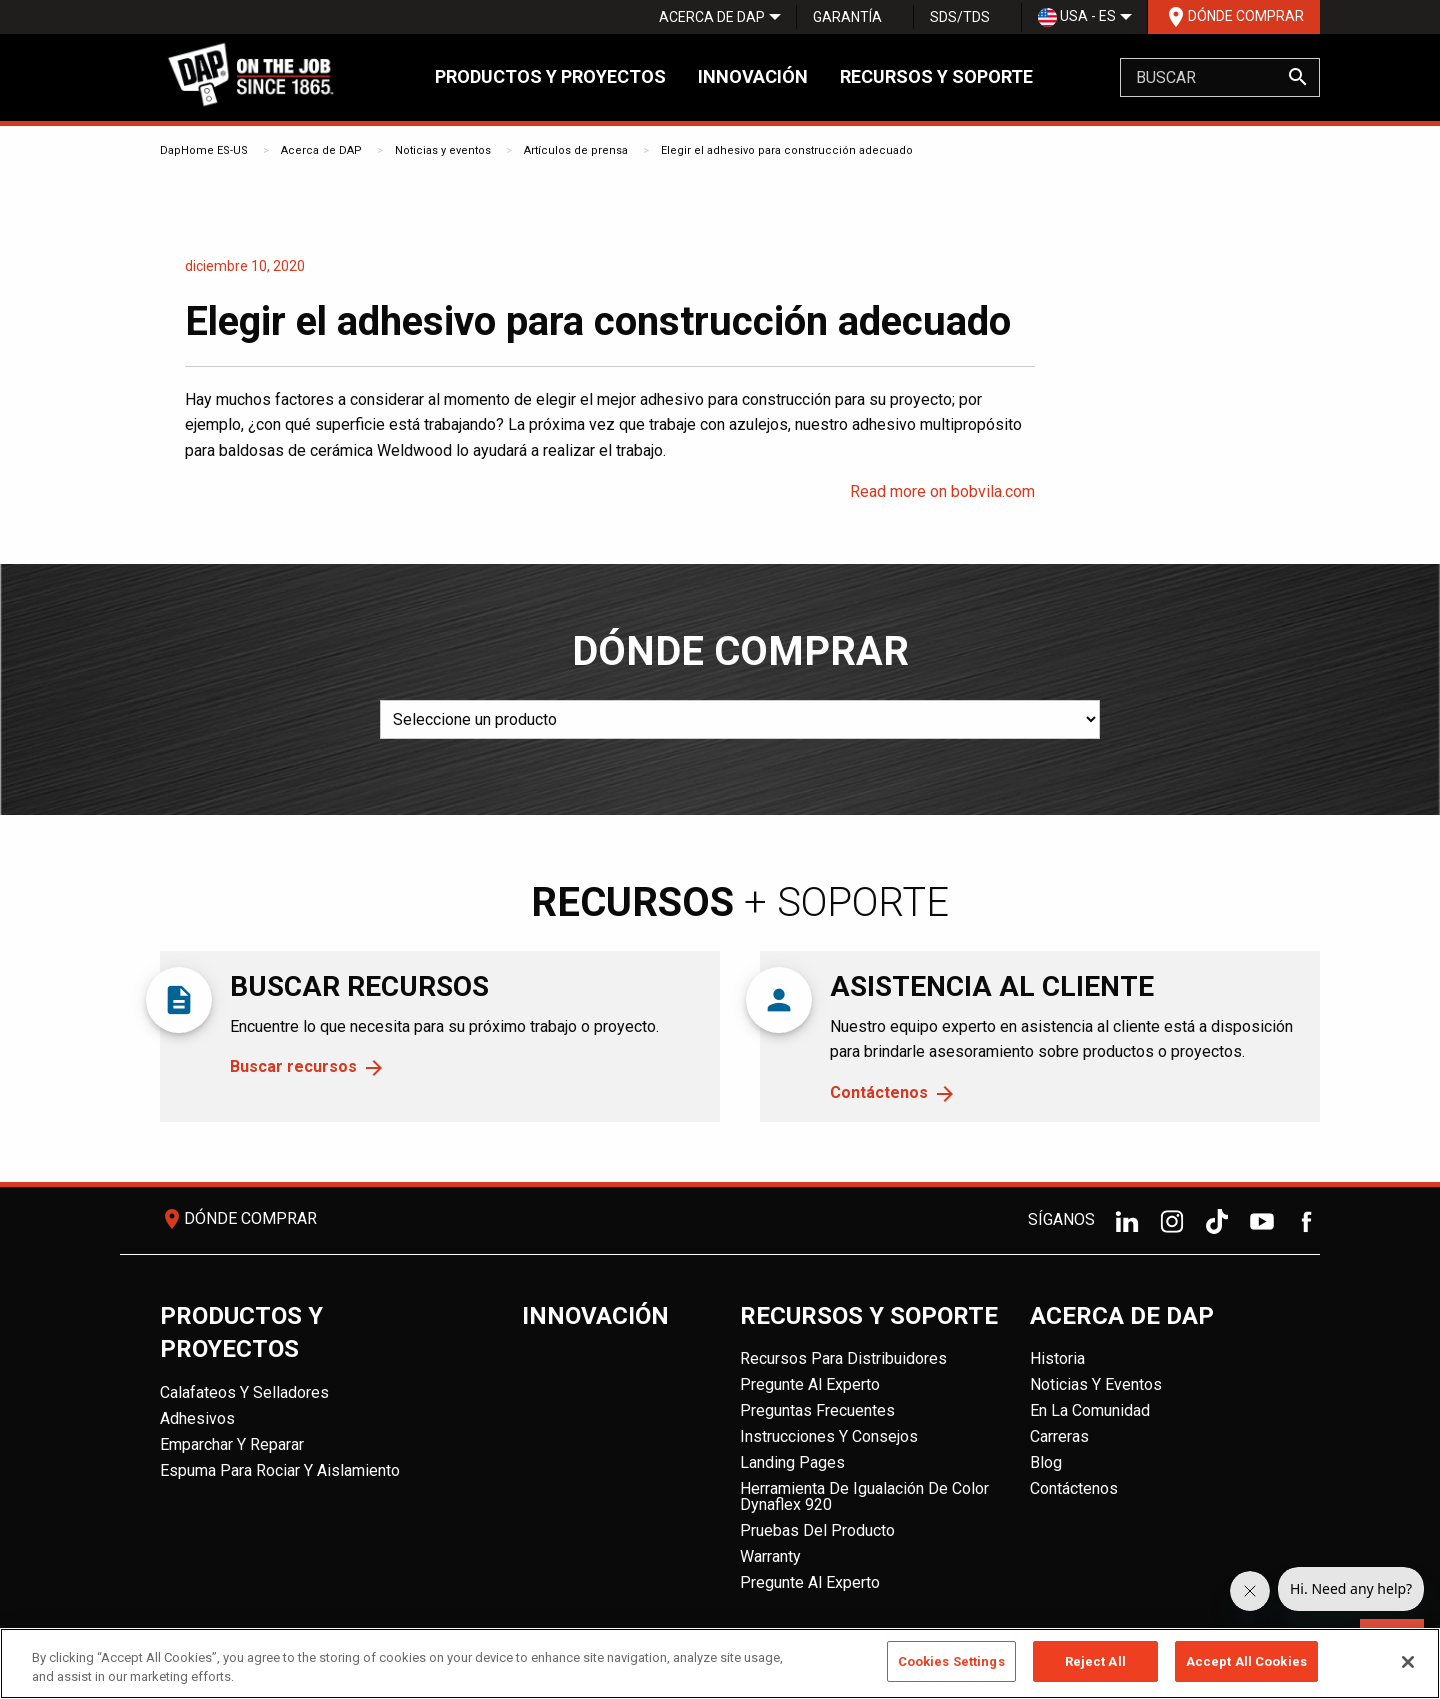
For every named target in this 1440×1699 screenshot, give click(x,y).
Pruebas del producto (817, 1530)
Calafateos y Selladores (244, 1392)
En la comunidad (1090, 1410)
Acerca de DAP (712, 17)
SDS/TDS (960, 17)
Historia (1057, 1358)
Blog (1046, 1462)
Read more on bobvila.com (942, 491)
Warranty (770, 1556)
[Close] (1408, 1668)
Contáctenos (879, 1092)
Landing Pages (792, 1462)
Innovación (753, 76)
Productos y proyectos (550, 76)
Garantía (847, 17)
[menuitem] (712, 17)
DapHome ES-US (204, 150)
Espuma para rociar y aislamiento (280, 1470)
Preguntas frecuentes (817, 1410)
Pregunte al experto (810, 1384)
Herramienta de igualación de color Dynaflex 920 (864, 1496)
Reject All (1095, 1668)
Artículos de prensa (576, 150)
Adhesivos (197, 1418)
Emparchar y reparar (232, 1444)
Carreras (1059, 1436)
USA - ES (1077, 17)
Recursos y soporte (936, 76)
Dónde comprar (1234, 17)
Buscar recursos (293, 1066)
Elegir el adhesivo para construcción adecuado (787, 150)
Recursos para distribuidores (843, 1358)
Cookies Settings (951, 1668)
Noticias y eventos (443, 150)
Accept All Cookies (1246, 1668)
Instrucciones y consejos (829, 1436)
